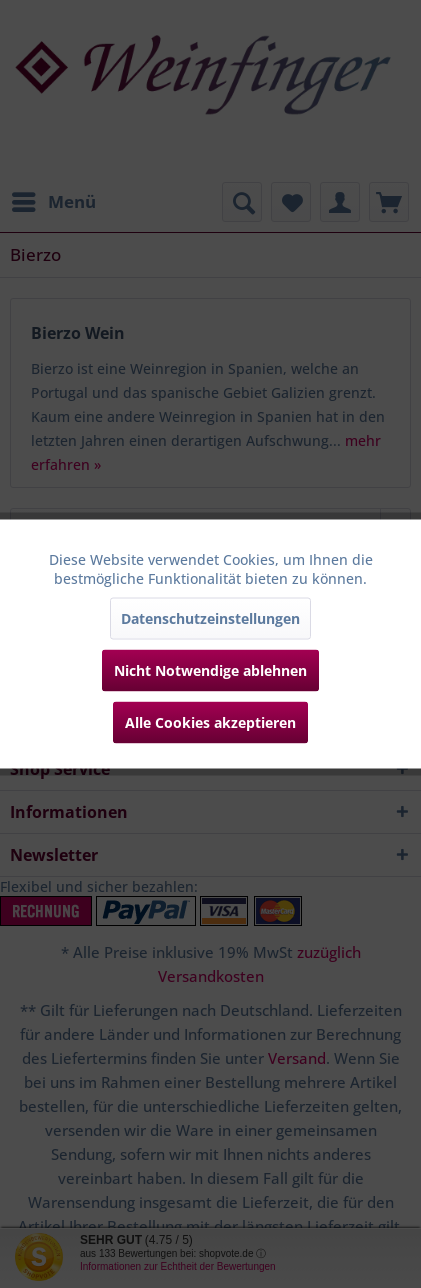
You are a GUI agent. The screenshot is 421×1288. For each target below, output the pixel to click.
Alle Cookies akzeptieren (210, 722)
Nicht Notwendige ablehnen (210, 670)
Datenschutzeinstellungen (210, 618)
